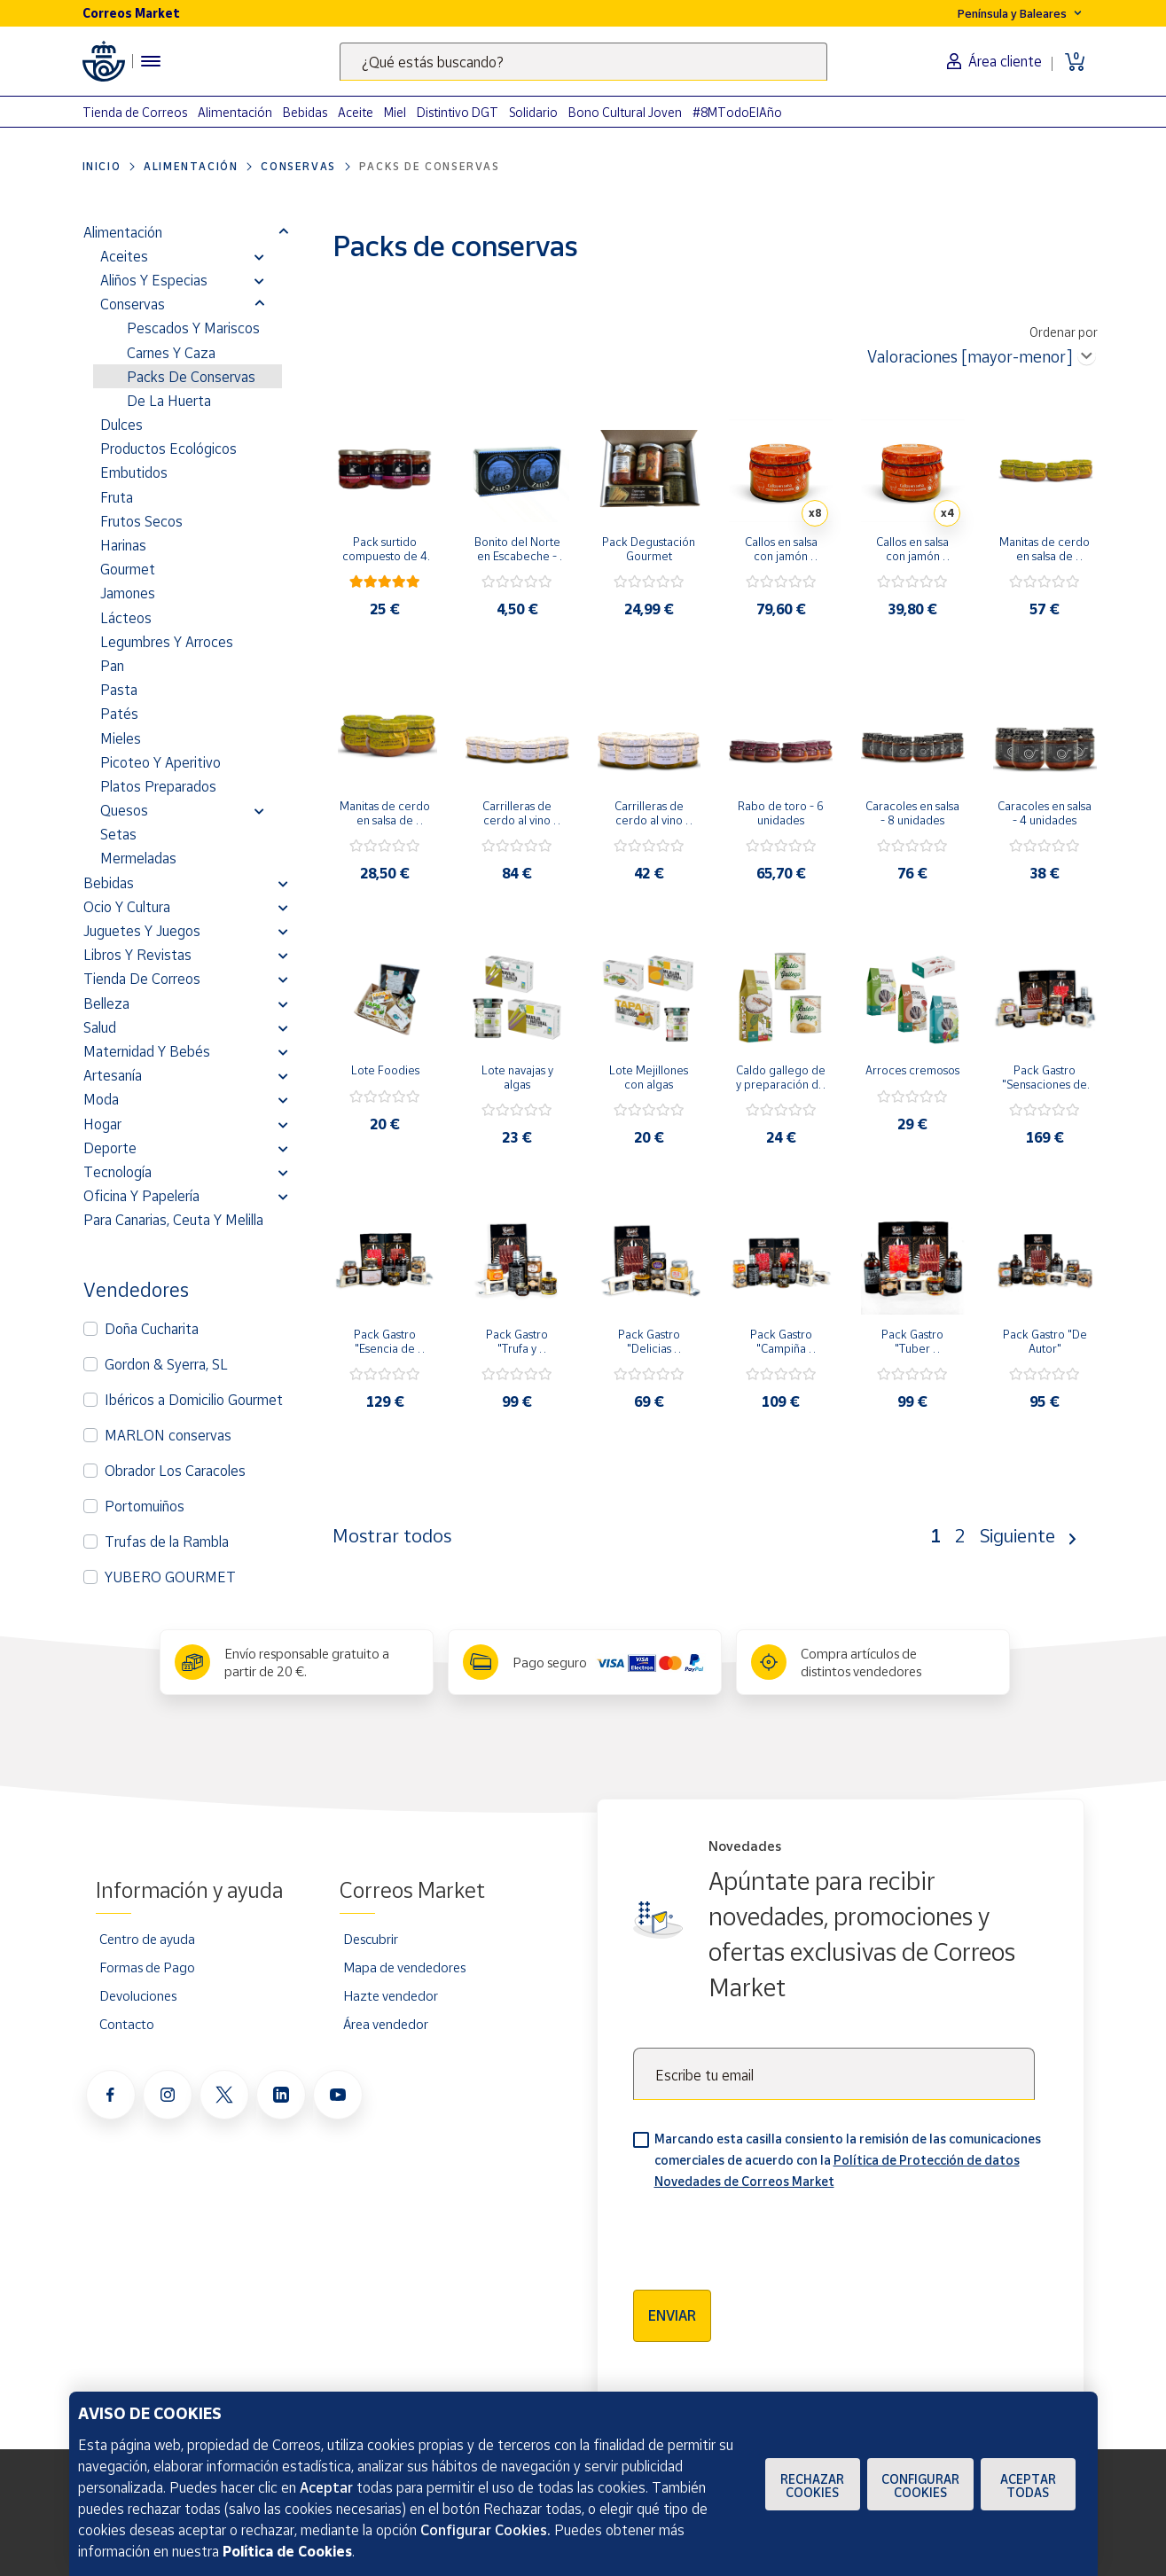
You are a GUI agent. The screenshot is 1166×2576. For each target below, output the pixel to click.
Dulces (121, 424)
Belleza (106, 1003)
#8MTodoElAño (737, 112)
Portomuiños (144, 1506)
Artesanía (112, 1075)
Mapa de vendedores (404, 1967)
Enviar (672, 2315)
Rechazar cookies (812, 2485)
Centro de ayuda (147, 1939)
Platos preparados (158, 786)
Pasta (118, 690)
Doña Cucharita (152, 1329)
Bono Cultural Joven (625, 112)
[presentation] (768, 2233)
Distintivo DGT (457, 112)
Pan (112, 666)
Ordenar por (1063, 332)
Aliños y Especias (153, 280)
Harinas (123, 545)
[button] (283, 232)
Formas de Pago (147, 1967)
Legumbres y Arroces (166, 642)
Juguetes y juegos (141, 931)
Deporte (110, 1148)
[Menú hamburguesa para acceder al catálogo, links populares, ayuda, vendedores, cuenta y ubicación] (150, 61)
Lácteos (126, 618)
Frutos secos (141, 521)
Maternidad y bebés (146, 1051)
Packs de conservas (191, 377)
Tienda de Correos (134, 112)
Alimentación (235, 112)
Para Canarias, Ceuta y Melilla (173, 1220)
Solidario (533, 112)
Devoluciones (137, 1995)
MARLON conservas (168, 1435)
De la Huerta (169, 401)
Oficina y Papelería (141, 1196)
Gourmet (127, 569)
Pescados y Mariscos (193, 328)
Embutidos (134, 472)
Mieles (120, 738)
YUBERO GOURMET (170, 1577)
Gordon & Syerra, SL (166, 1364)
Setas (118, 834)
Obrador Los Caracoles (175, 1470)
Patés (119, 713)
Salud (99, 1027)
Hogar (102, 1124)
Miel (395, 112)
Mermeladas (138, 858)
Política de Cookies (287, 2551)
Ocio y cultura (126, 907)
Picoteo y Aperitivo (160, 762)
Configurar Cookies (920, 2485)
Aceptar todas (1028, 2485)
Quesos (124, 810)
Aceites (124, 256)
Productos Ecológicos (168, 448)
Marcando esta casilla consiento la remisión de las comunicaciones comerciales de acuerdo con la (847, 2160)
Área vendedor (385, 2024)
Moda (101, 1099)
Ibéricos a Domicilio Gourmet (194, 1400)
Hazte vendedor (390, 1995)
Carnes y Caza (171, 353)
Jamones (127, 593)
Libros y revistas (137, 955)
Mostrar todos (392, 1535)
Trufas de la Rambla (167, 1541)
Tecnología (117, 1172)
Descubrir (370, 1939)
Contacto (126, 2024)
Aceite (355, 112)
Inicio (101, 166)
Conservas (298, 166)
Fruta (116, 497)
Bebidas (305, 112)
